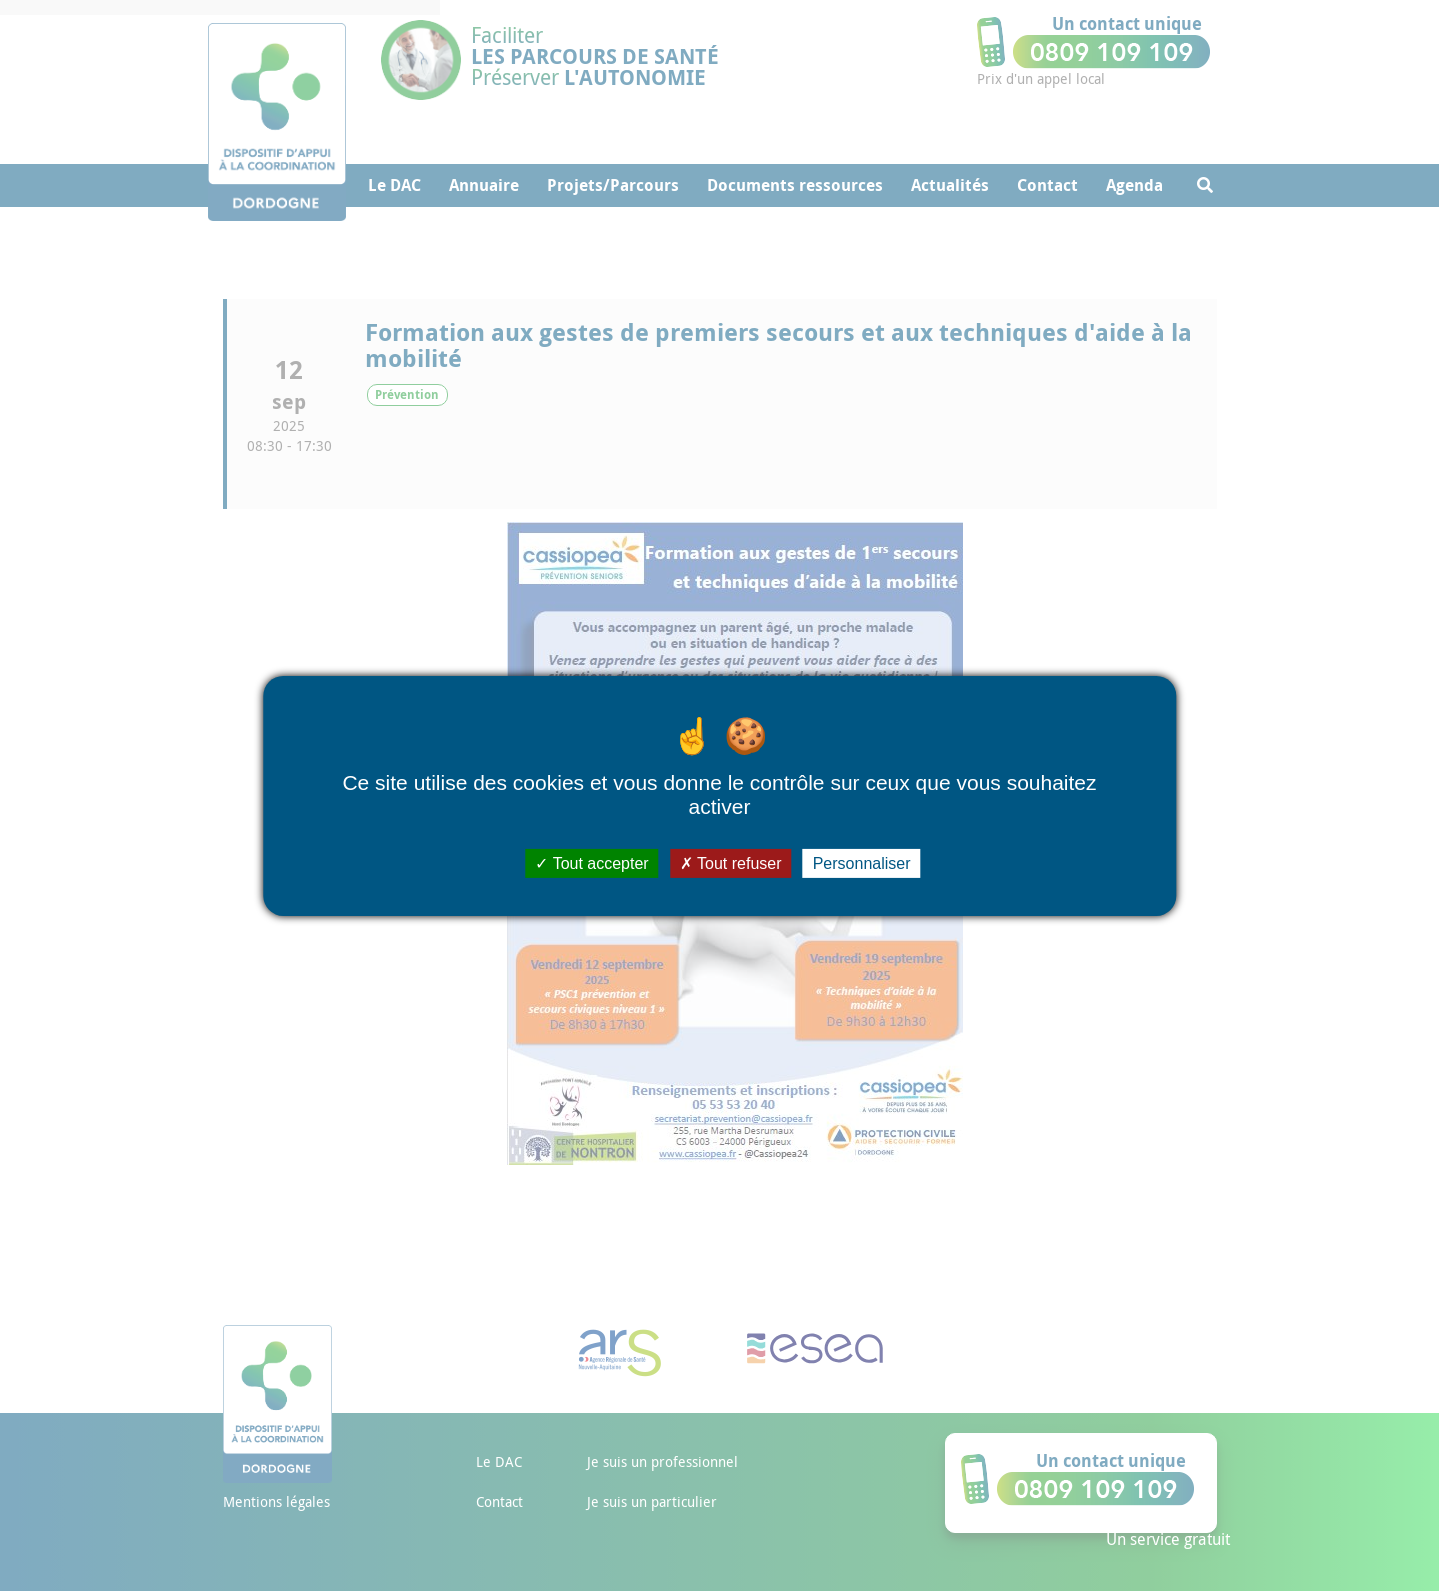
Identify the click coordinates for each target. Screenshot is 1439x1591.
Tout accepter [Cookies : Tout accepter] (591, 862)
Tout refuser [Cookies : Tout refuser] (731, 862)
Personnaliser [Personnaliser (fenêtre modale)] (862, 862)
